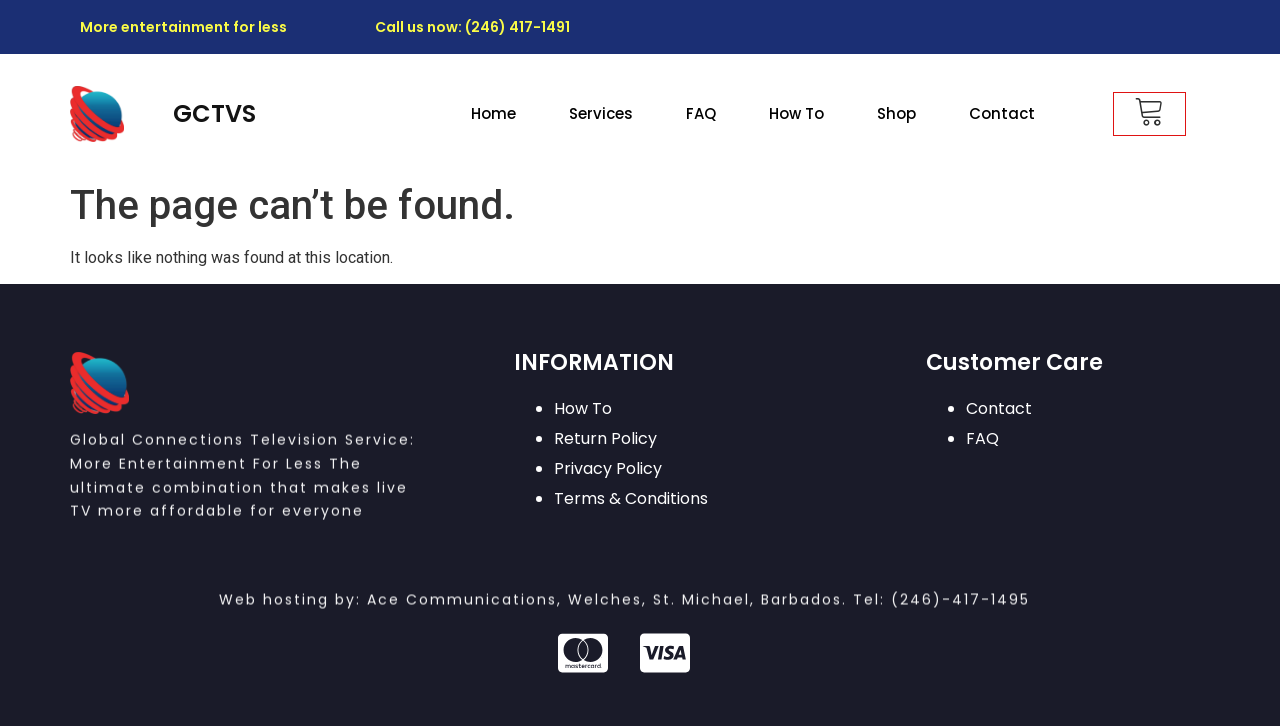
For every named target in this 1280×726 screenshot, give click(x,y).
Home (493, 113)
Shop (896, 113)
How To (796, 113)
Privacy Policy (608, 468)
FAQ (701, 113)
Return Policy (605, 438)
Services (601, 113)
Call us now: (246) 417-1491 (472, 27)
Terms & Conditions (631, 498)
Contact (1002, 113)
